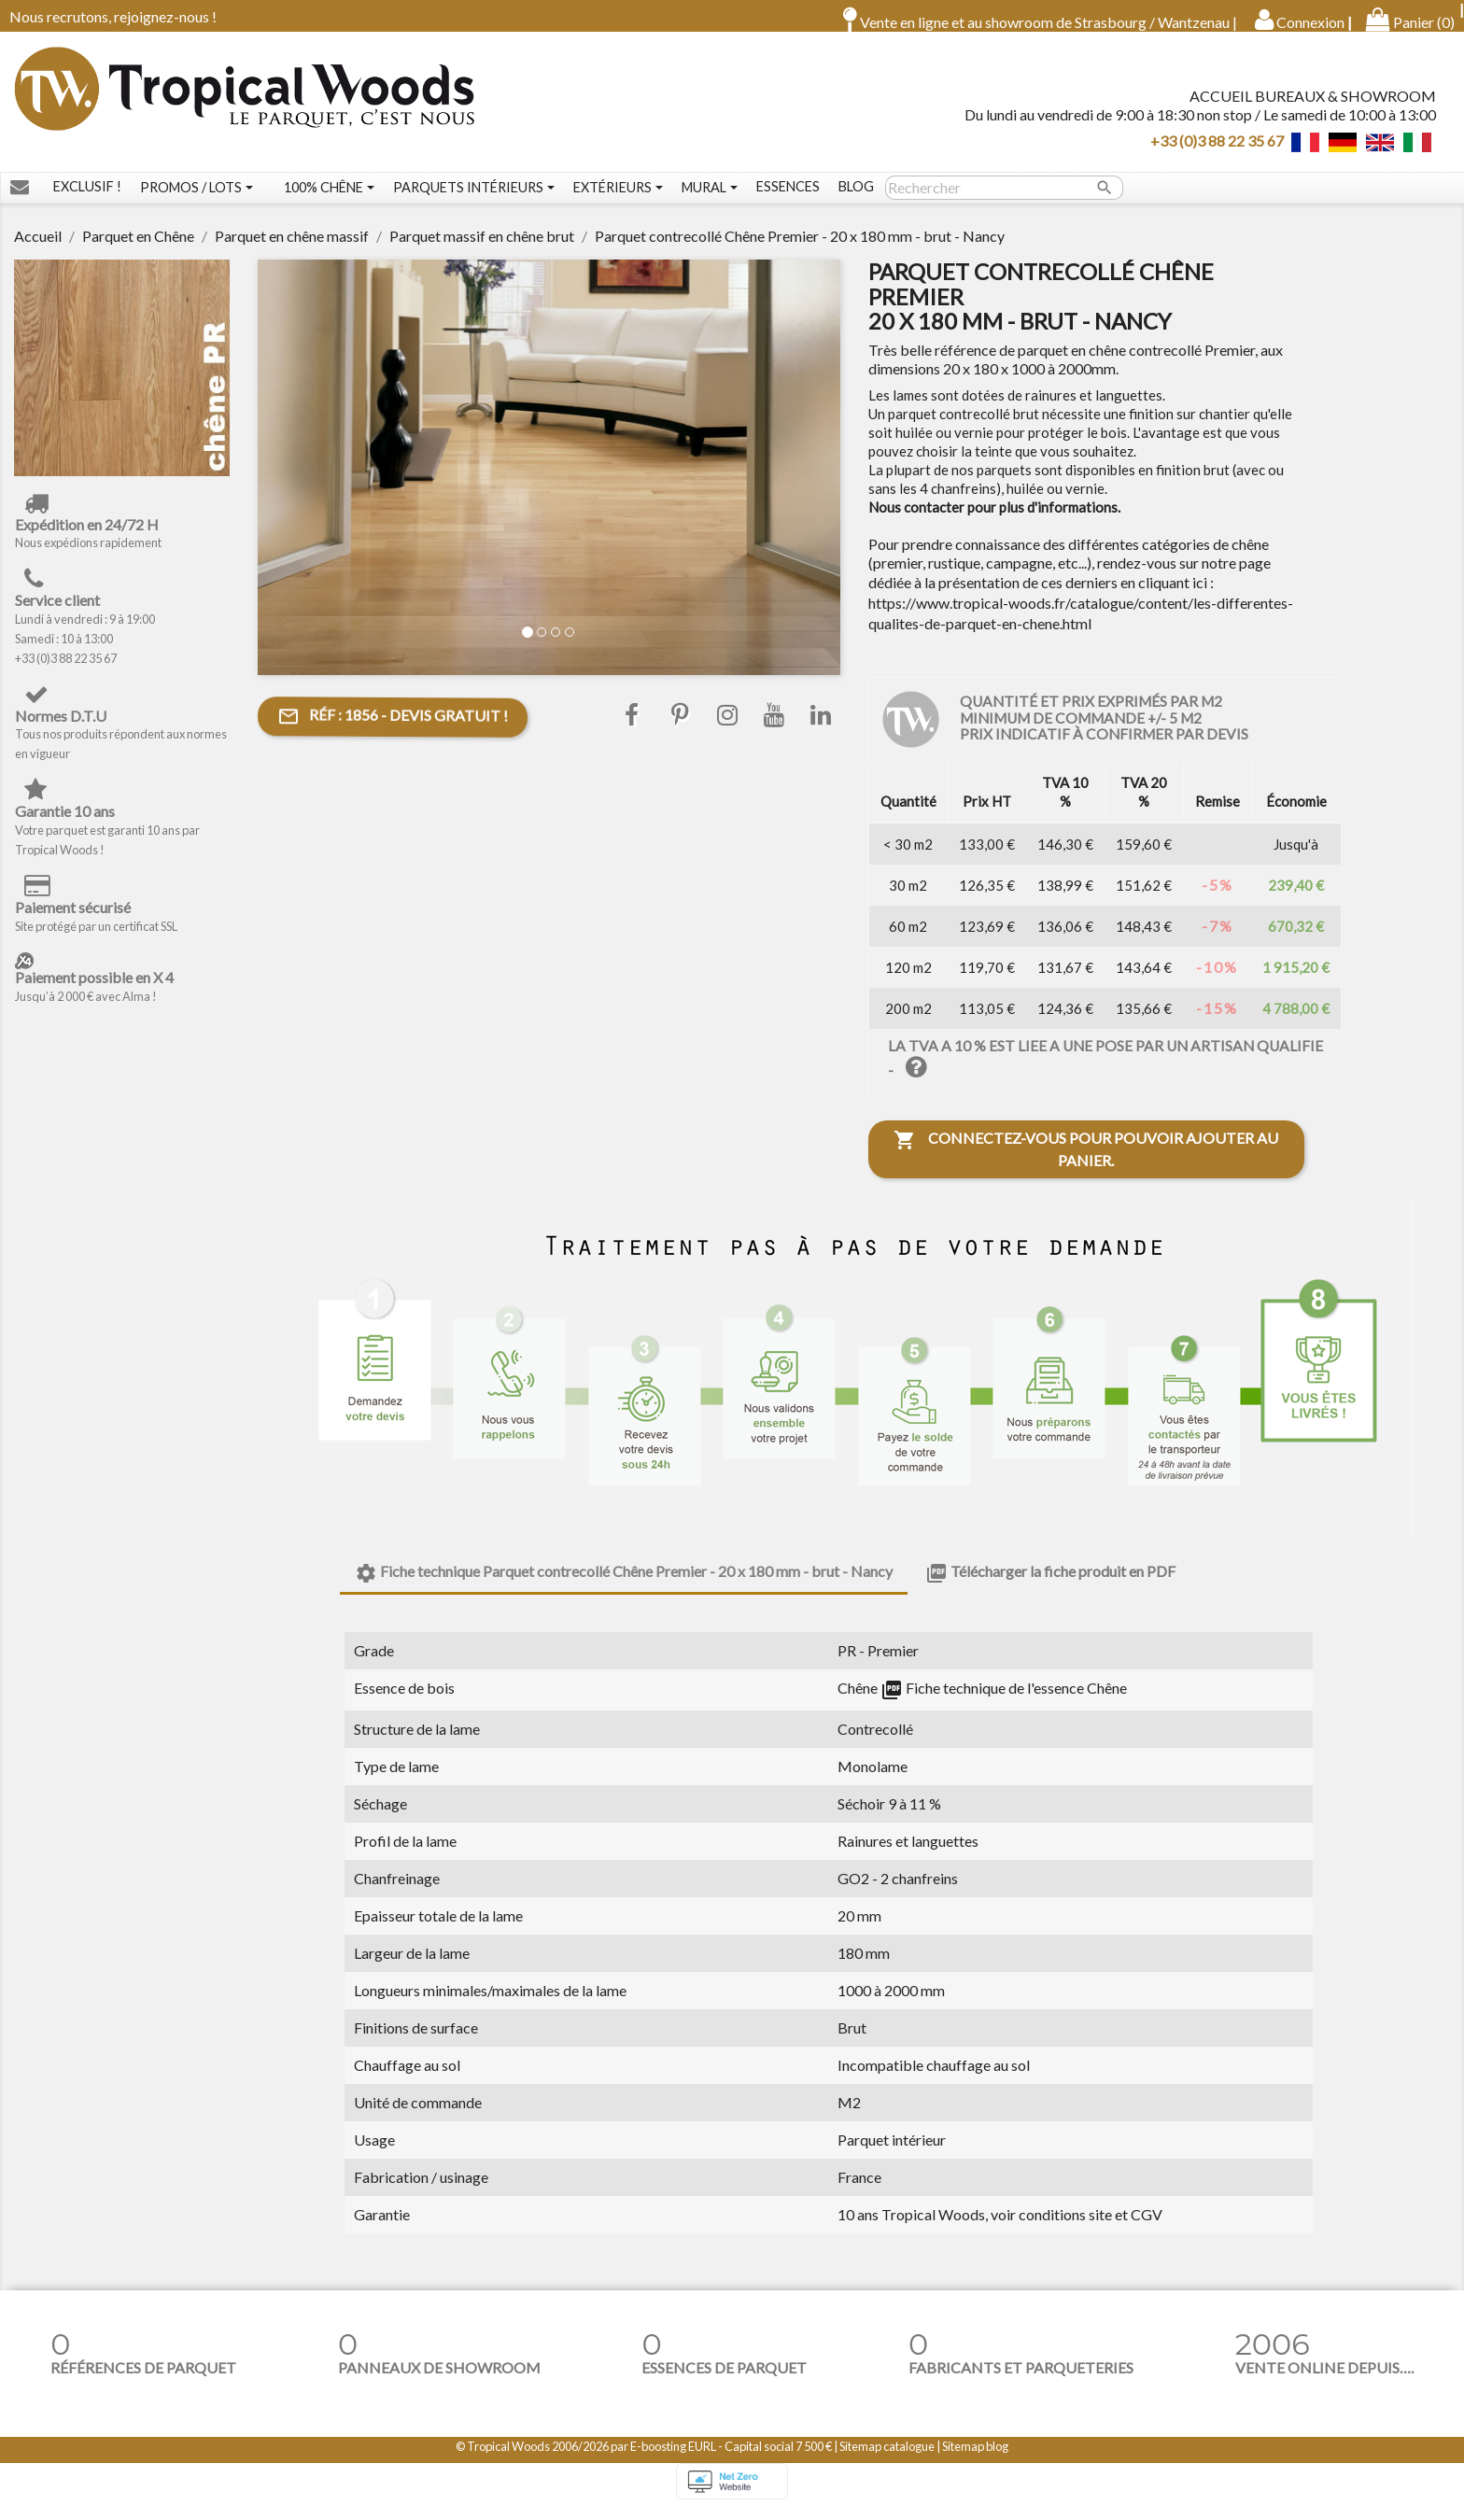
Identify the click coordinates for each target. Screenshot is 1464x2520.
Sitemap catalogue (887, 2459)
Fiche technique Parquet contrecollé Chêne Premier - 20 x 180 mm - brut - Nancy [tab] (624, 1586)
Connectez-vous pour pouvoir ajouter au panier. (1086, 1162)
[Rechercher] (1004, 201)
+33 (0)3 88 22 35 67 (1217, 146)
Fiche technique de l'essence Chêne (1003, 1701)
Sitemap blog (975, 2459)
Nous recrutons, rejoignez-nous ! (113, 16)
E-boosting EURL (673, 2459)
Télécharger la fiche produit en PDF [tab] (1050, 1586)
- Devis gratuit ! (392, 730)
